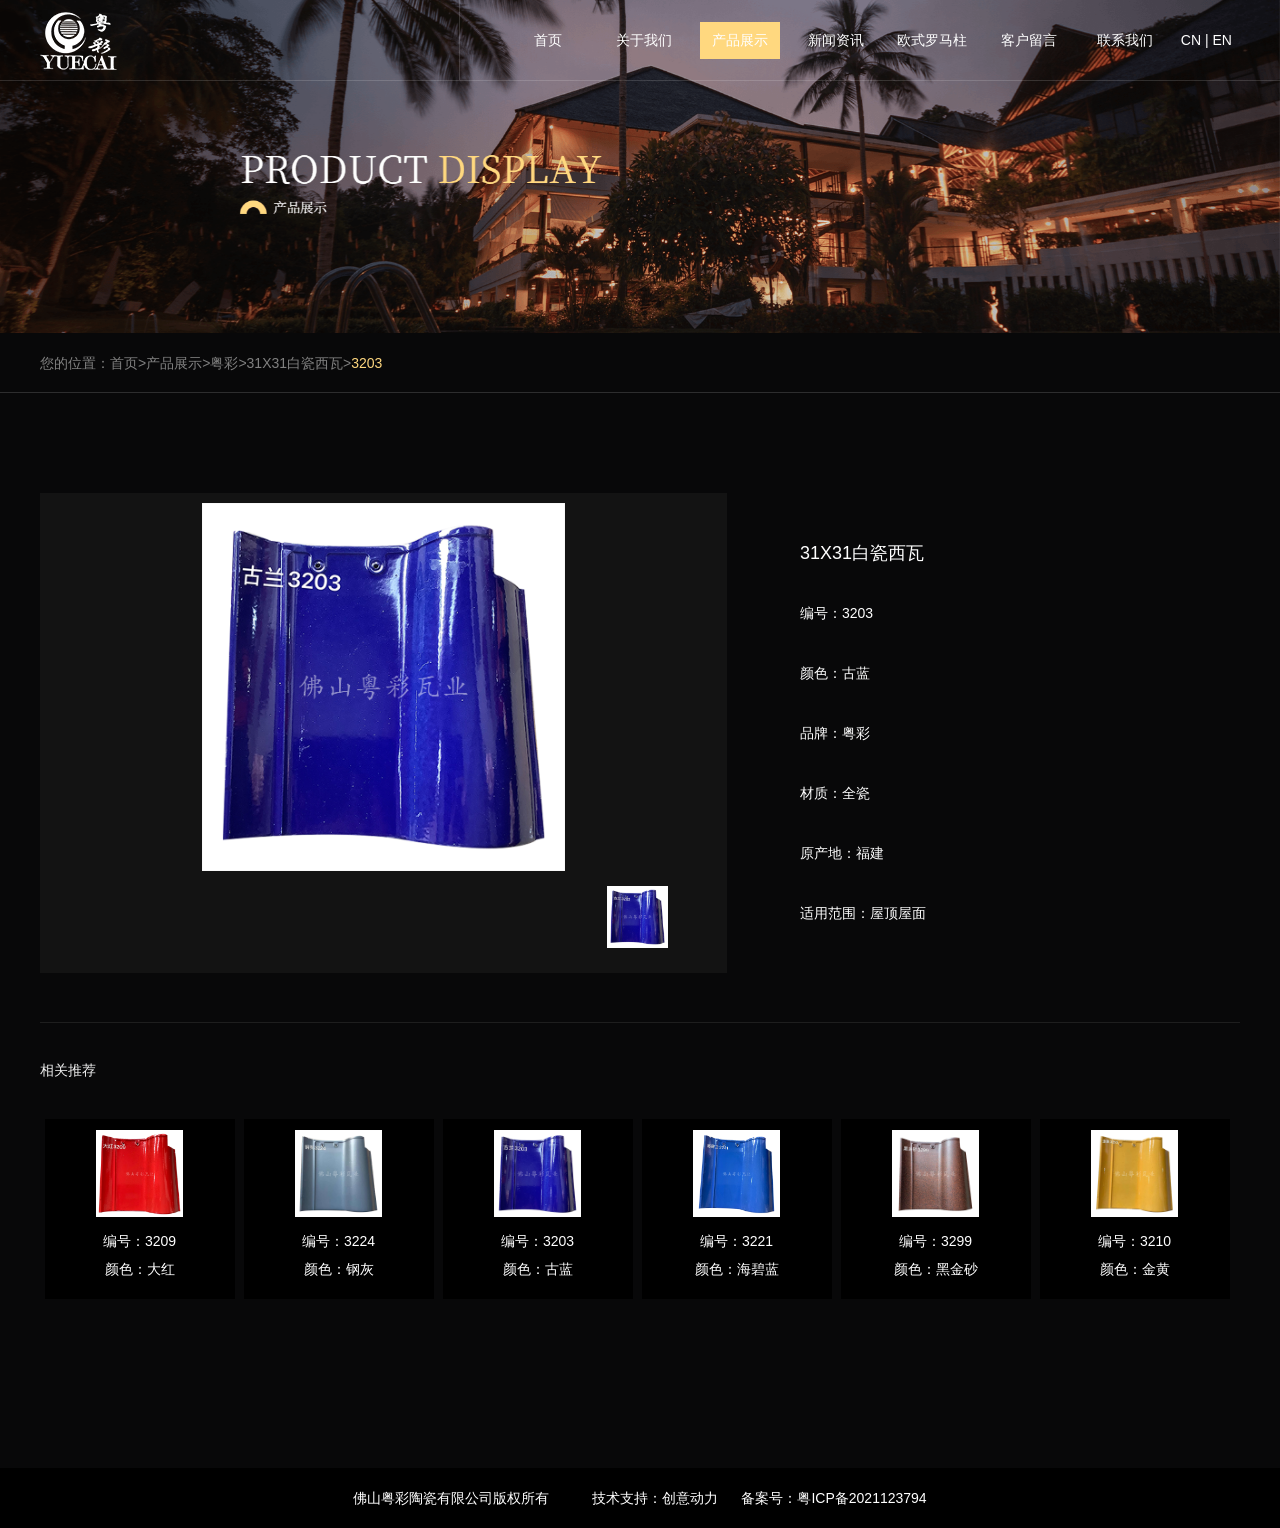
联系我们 (1125, 40)
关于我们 (644, 40)
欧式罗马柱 (932, 40)
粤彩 (224, 363)
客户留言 (1029, 40)
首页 (547, 40)
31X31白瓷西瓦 (295, 363)
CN (1191, 40)
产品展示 (740, 40)
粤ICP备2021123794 (861, 1498)
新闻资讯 (836, 40)
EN (1221, 40)
